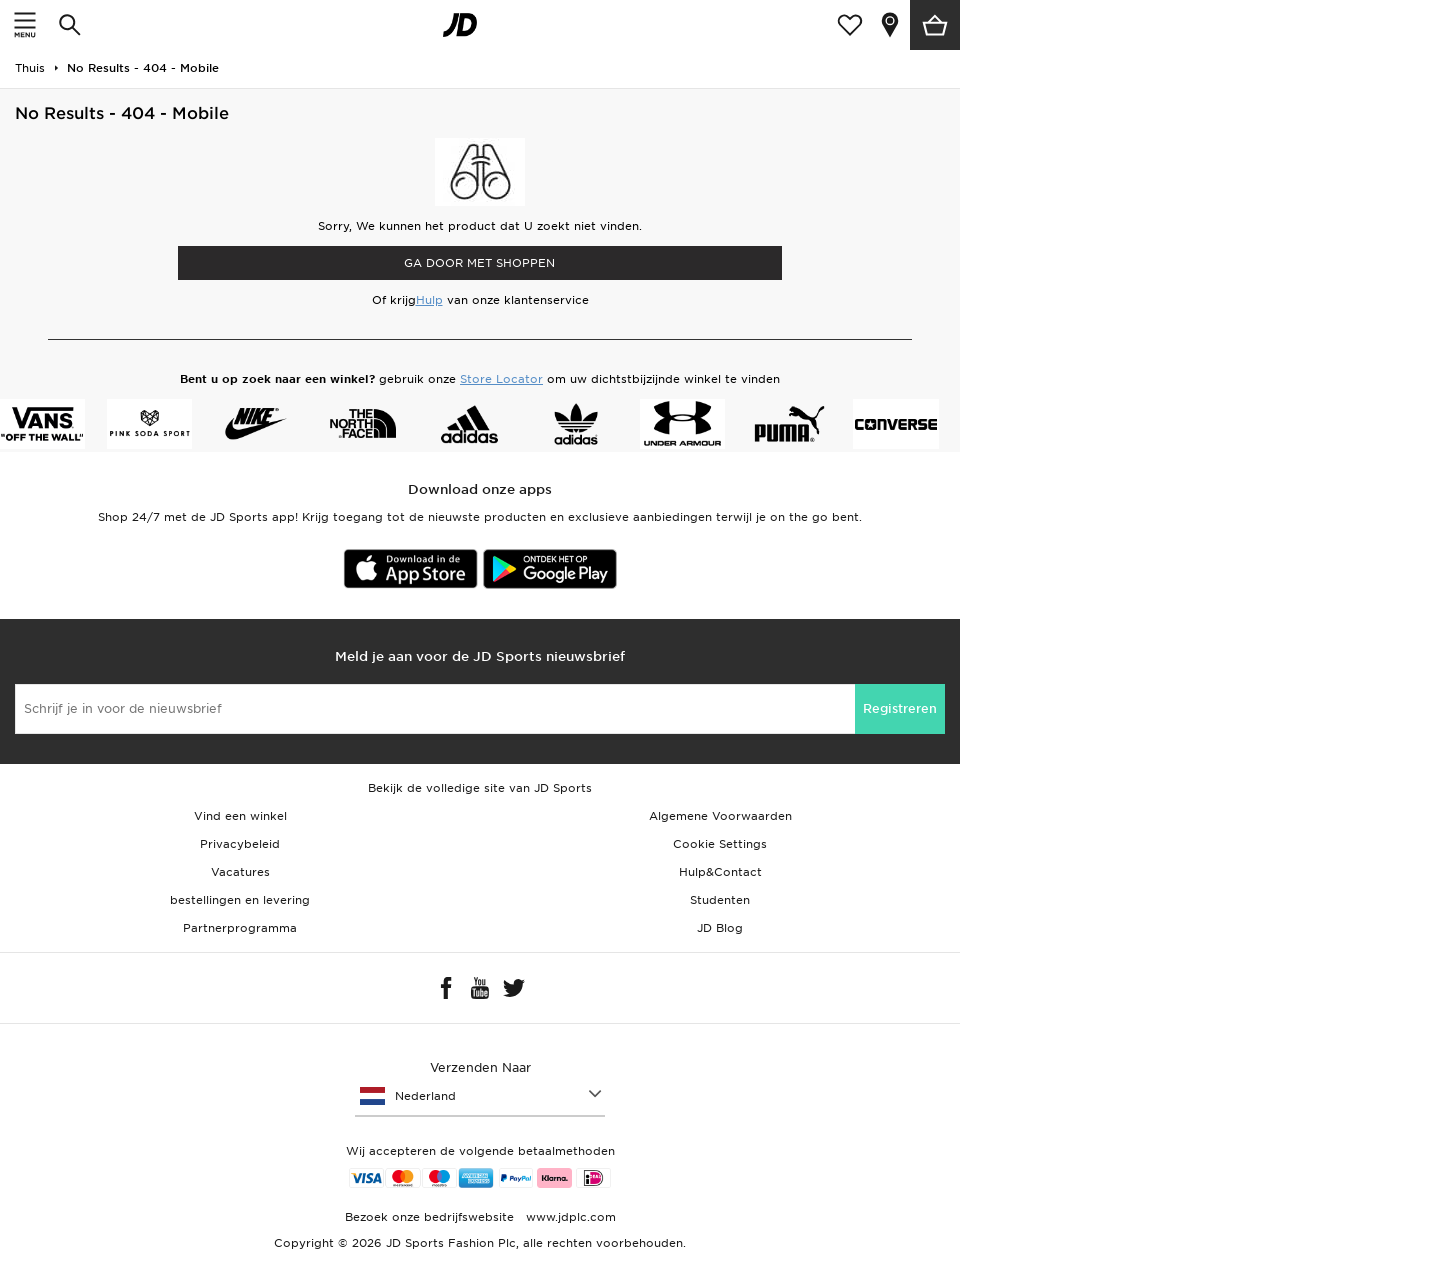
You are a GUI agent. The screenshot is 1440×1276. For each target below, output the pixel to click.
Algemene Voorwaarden (720, 816)
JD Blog (720, 928)
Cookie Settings (720, 844)
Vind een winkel (240, 816)
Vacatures (240, 872)
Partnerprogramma (240, 928)
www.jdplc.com (569, 1217)
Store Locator (501, 379)
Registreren (900, 708)
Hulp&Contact (720, 872)
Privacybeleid (240, 844)
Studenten (720, 900)
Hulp (429, 300)
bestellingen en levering (240, 900)
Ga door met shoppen (479, 263)
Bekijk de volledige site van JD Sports (480, 788)
